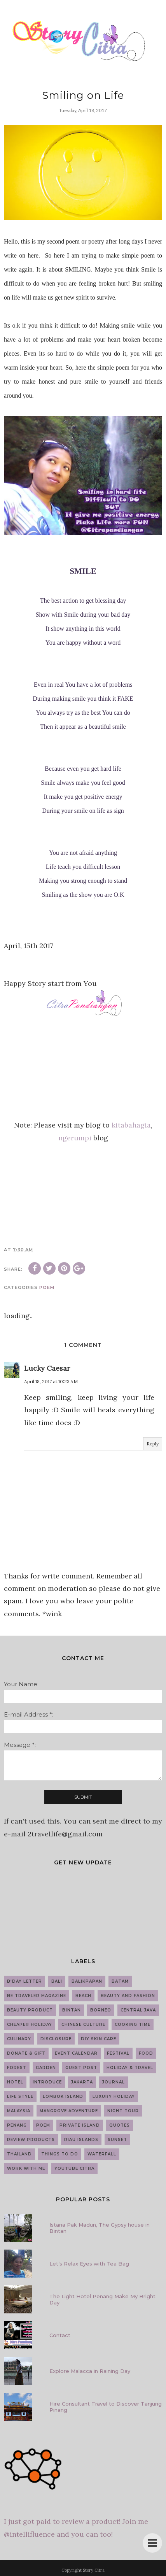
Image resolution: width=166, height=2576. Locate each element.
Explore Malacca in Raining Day (89, 2371)
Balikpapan (87, 1981)
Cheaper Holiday (29, 2024)
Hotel (15, 2082)
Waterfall (101, 2154)
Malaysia (18, 2110)
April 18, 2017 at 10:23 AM (51, 1381)
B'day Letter (24, 1981)
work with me (26, 2168)
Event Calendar (76, 2053)
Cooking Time (132, 2024)
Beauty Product (30, 2010)
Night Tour (123, 2110)
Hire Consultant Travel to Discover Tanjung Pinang (105, 2407)
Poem (46, 1287)
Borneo (100, 2010)
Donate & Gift (26, 2053)
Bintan (71, 2010)
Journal (113, 2082)
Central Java (138, 2010)
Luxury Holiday (114, 2096)
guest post (81, 2067)
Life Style (20, 2096)
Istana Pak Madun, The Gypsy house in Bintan (99, 2228)
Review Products (31, 2139)
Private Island (79, 2125)
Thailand (19, 2154)
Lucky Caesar (47, 1368)
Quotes (119, 2125)
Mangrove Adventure (69, 2110)
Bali (56, 1981)
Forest (16, 2067)
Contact (59, 2335)
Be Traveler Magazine (36, 1995)
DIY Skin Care (98, 2038)
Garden (46, 2067)
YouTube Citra (74, 2168)
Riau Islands (81, 2139)
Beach (83, 1995)
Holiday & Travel (130, 2067)
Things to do (59, 2154)
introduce (47, 2082)
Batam (120, 1981)
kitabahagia (131, 1125)
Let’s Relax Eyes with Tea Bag (89, 2263)
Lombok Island (63, 2096)
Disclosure (56, 2038)
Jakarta (82, 2082)
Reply (153, 1444)
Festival (118, 2053)
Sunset (117, 2139)
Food (146, 2053)
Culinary (19, 2038)
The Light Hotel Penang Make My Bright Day (102, 2299)
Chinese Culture (83, 2024)
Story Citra (94, 2570)
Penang (17, 2125)
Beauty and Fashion (128, 1995)
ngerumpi (74, 1137)
